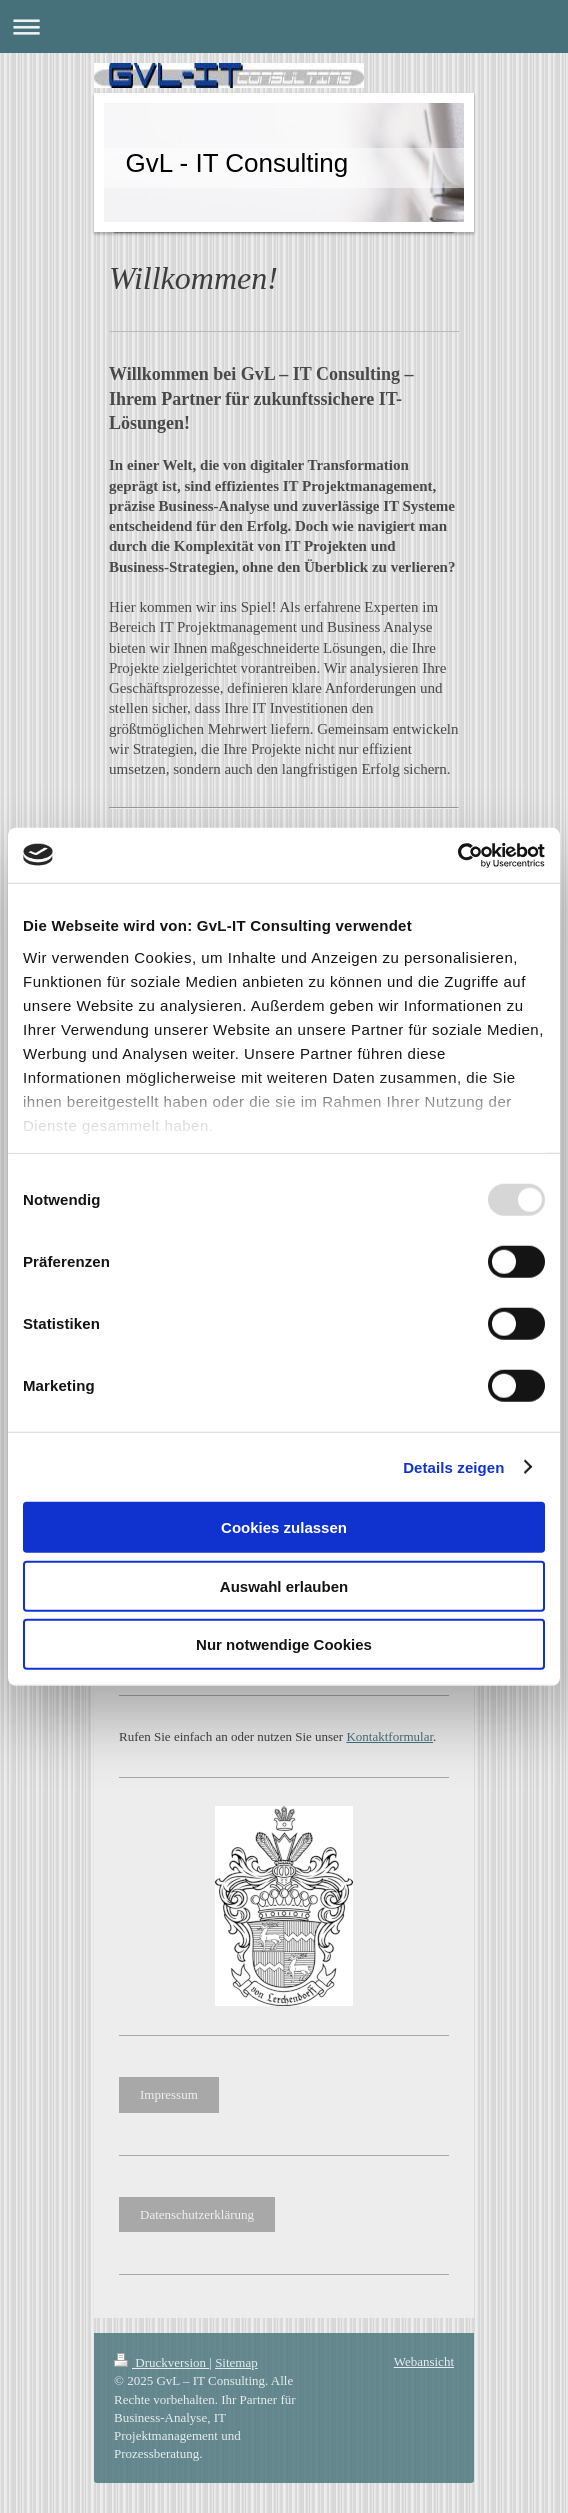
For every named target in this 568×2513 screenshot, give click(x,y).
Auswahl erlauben (284, 1585)
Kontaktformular (389, 1736)
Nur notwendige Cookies (284, 1644)
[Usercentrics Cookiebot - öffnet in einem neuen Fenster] (457, 855)
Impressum (169, 2094)
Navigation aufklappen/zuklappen (284, 26)
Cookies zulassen (284, 1527)
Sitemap (236, 2362)
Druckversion (161, 2362)
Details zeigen (453, 1466)
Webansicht (424, 2361)
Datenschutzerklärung (197, 2214)
